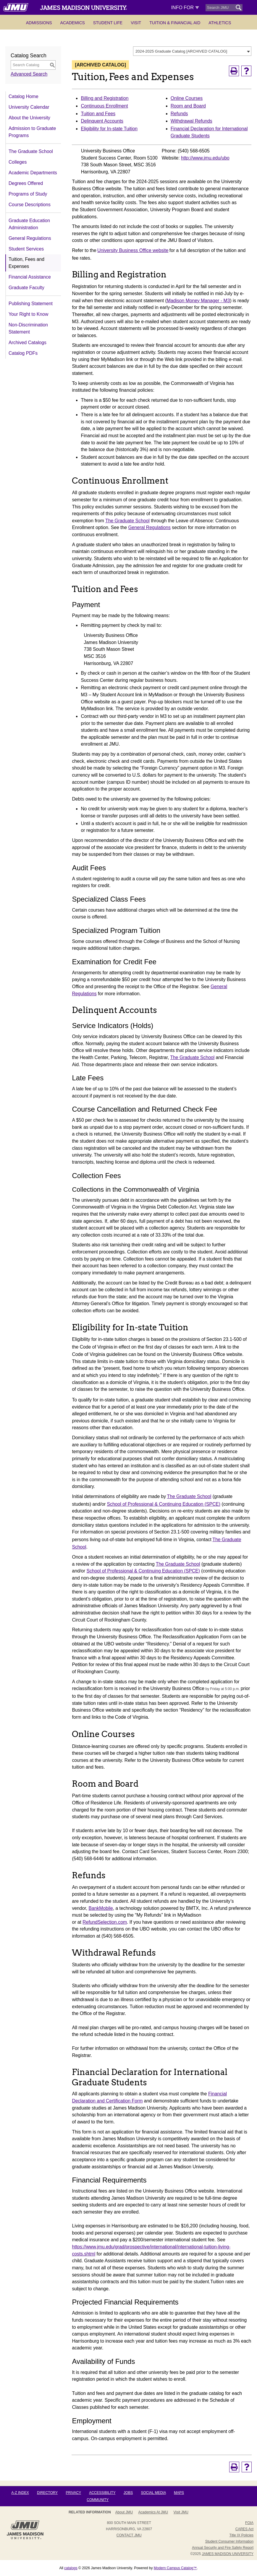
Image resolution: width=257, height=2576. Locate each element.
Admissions (39, 22)
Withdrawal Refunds (191, 120)
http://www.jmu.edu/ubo (205, 157)
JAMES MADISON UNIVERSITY (227, 2554)
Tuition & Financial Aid (174, 22)
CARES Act (244, 2529)
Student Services (26, 248)
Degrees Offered (26, 183)
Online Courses (187, 98)
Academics (72, 22)
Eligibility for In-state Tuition (109, 128)
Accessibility (102, 2493)
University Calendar (29, 107)
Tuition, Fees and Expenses (26, 263)
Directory (47, 2493)
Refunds (179, 113)
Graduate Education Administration (29, 224)
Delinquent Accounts (102, 120)
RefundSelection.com (105, 1922)
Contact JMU (129, 2535)
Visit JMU (181, 2512)
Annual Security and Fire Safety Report (222, 2548)
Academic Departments (33, 172)
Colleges (18, 162)
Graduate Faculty (26, 287)
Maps (179, 2493)
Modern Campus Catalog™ (175, 2568)
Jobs (128, 2493)
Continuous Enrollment (104, 105)
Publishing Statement (31, 303)
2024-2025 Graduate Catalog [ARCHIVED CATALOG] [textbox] (181, 51)
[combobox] (192, 51)
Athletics (219, 22)
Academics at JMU (153, 2512)
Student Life (107, 22)
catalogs (70, 2568)
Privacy (73, 2493)
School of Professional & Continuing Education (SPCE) (163, 1504)
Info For (185, 7)
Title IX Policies (241, 2535)
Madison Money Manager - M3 (198, 300)
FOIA (249, 2523)
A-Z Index (20, 2493)
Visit (136, 22)
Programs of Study (28, 193)
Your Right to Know (28, 314)
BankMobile (100, 1908)
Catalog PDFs (23, 353)
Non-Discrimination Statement (28, 328)
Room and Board (188, 105)
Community (98, 2500)
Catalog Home (23, 96)
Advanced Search (29, 74)
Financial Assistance (30, 276)
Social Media (153, 2493)
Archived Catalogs (27, 342)
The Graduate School (31, 151)
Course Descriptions (30, 204)
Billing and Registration (104, 98)
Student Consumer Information (229, 2541)
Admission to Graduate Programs (32, 132)
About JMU (124, 2512)
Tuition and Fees (98, 113)
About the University (29, 117)
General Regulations (30, 238)
